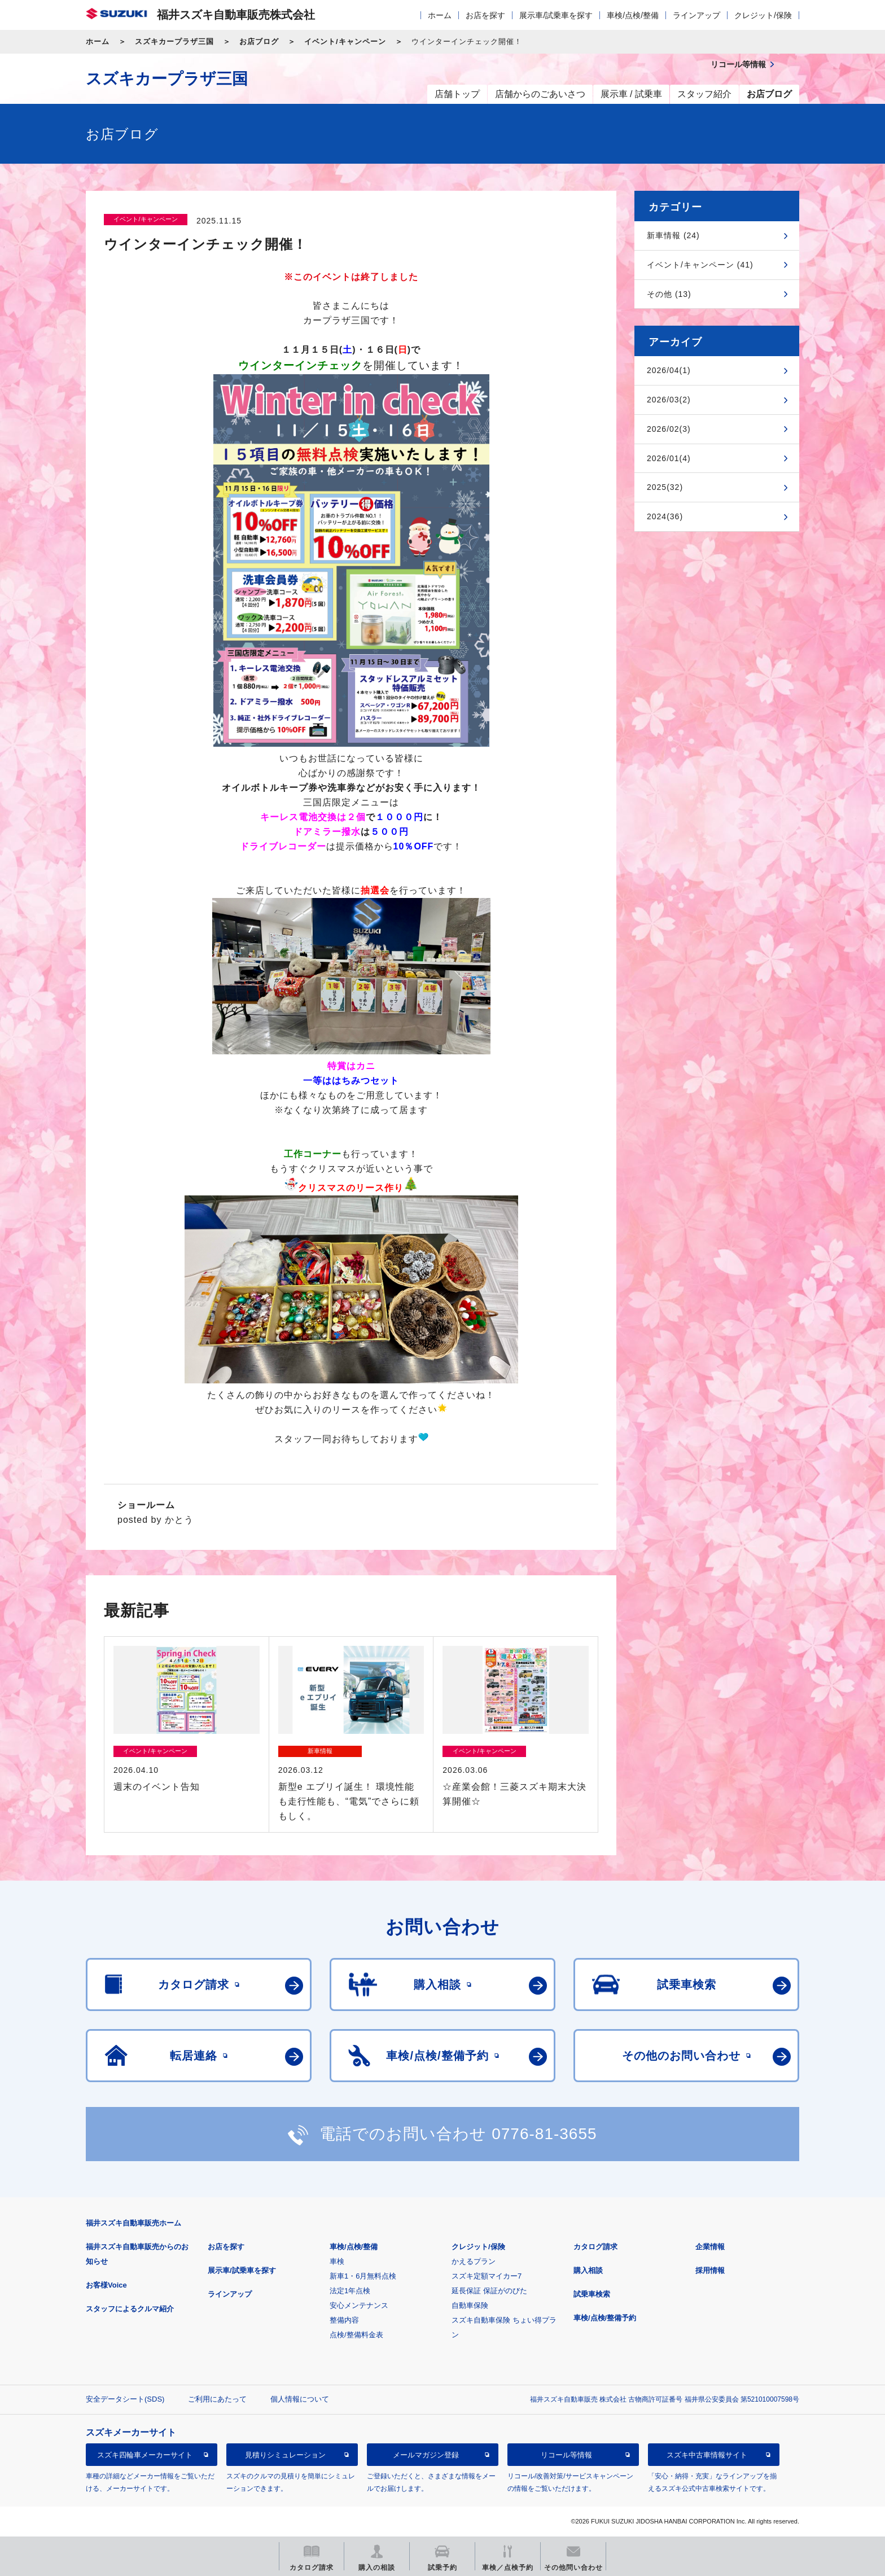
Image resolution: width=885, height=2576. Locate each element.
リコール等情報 (566, 2455)
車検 (337, 2261)
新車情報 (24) (673, 235)
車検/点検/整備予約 (604, 2318)
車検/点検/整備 (633, 15)
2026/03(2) (669, 399)
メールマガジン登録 (426, 2455)
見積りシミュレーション (285, 2455)
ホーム (440, 15)
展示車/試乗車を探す (556, 15)
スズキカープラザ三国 (174, 41)
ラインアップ (696, 15)
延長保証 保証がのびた (489, 2290)
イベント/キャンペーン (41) (700, 264)
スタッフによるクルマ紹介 (130, 2309)
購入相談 (588, 2270)
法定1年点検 (350, 2290)
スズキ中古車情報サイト (707, 2455)
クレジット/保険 (763, 15)
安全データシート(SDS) (125, 2399)
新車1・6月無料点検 (363, 2276)
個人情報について (299, 2399)
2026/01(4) (669, 458)
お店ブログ (259, 41)
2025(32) (665, 487)
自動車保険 (470, 2305)
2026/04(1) (669, 370)
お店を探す (485, 15)
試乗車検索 (591, 2294)
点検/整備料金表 (356, 2334)
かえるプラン (474, 2261)
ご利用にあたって (217, 2399)
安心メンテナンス (359, 2305)
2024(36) (665, 516)
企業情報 (710, 2246)
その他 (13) (669, 294)
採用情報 (710, 2270)
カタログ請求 (595, 2246)
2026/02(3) (669, 428)
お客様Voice (106, 2285)
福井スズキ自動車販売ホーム (133, 2223)
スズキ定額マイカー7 (487, 2276)
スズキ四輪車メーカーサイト (144, 2455)
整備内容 (344, 2320)
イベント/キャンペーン (345, 41)
